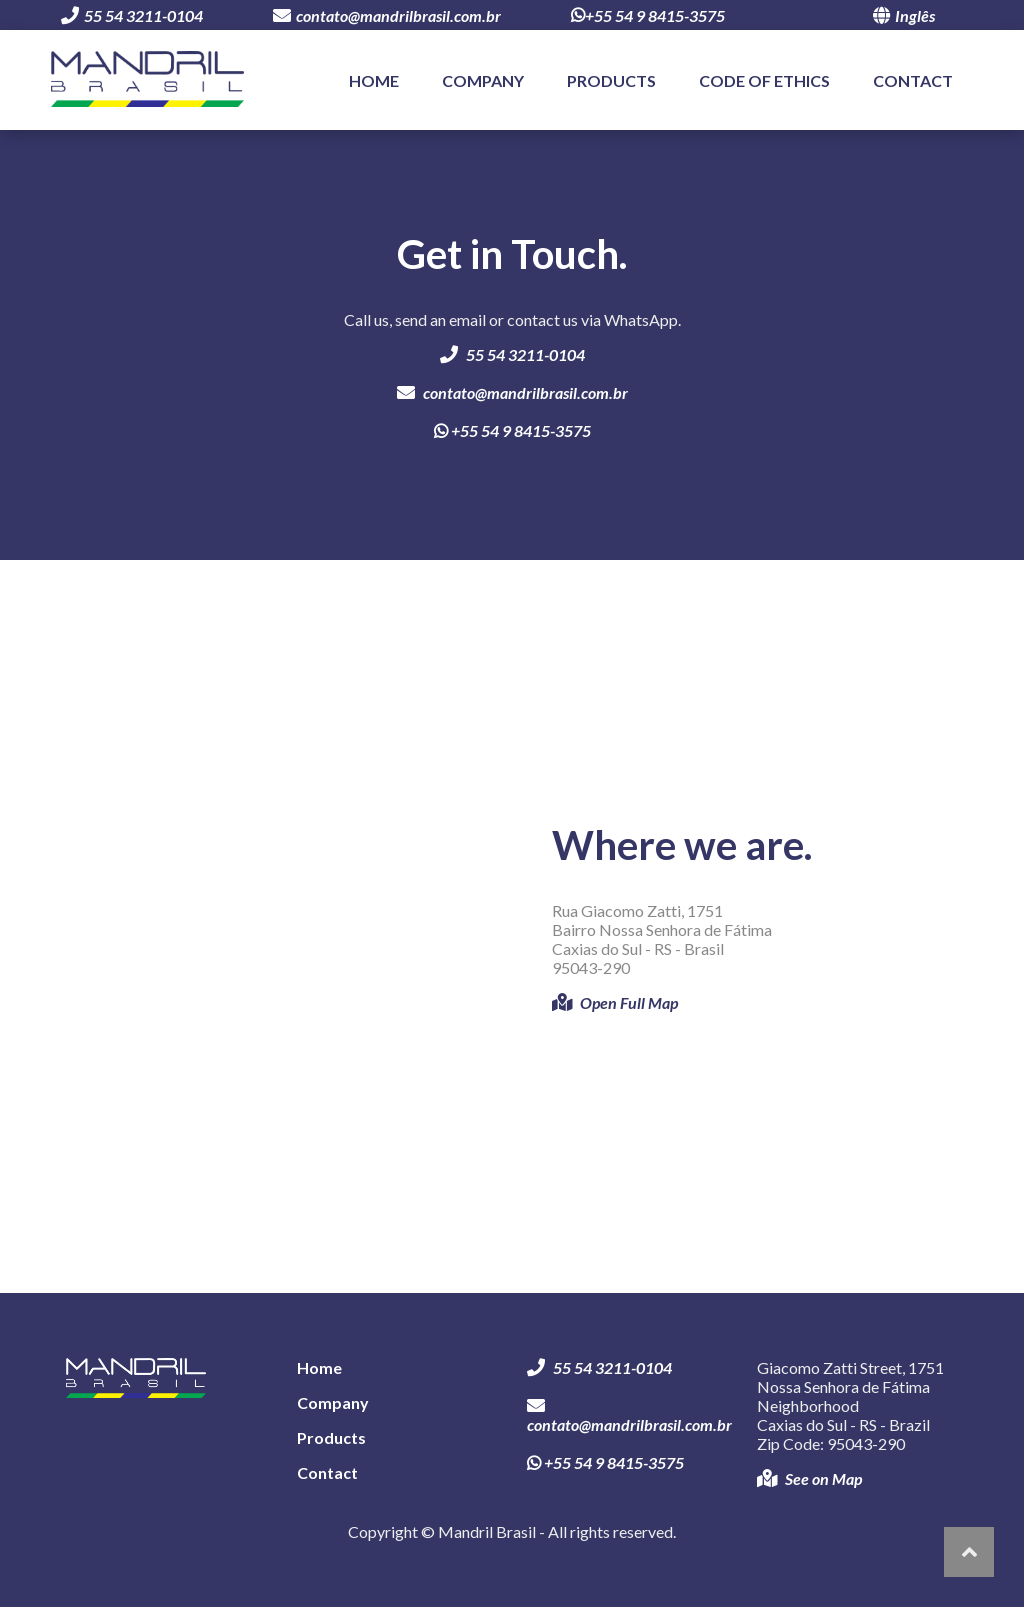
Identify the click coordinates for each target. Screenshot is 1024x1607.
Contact (913, 80)
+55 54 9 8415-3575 (648, 15)
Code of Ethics (764, 80)
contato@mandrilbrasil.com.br (387, 15)
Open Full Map (615, 1002)
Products (611, 80)
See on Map (809, 1478)
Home (374, 80)
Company (483, 80)
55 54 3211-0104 (132, 15)
